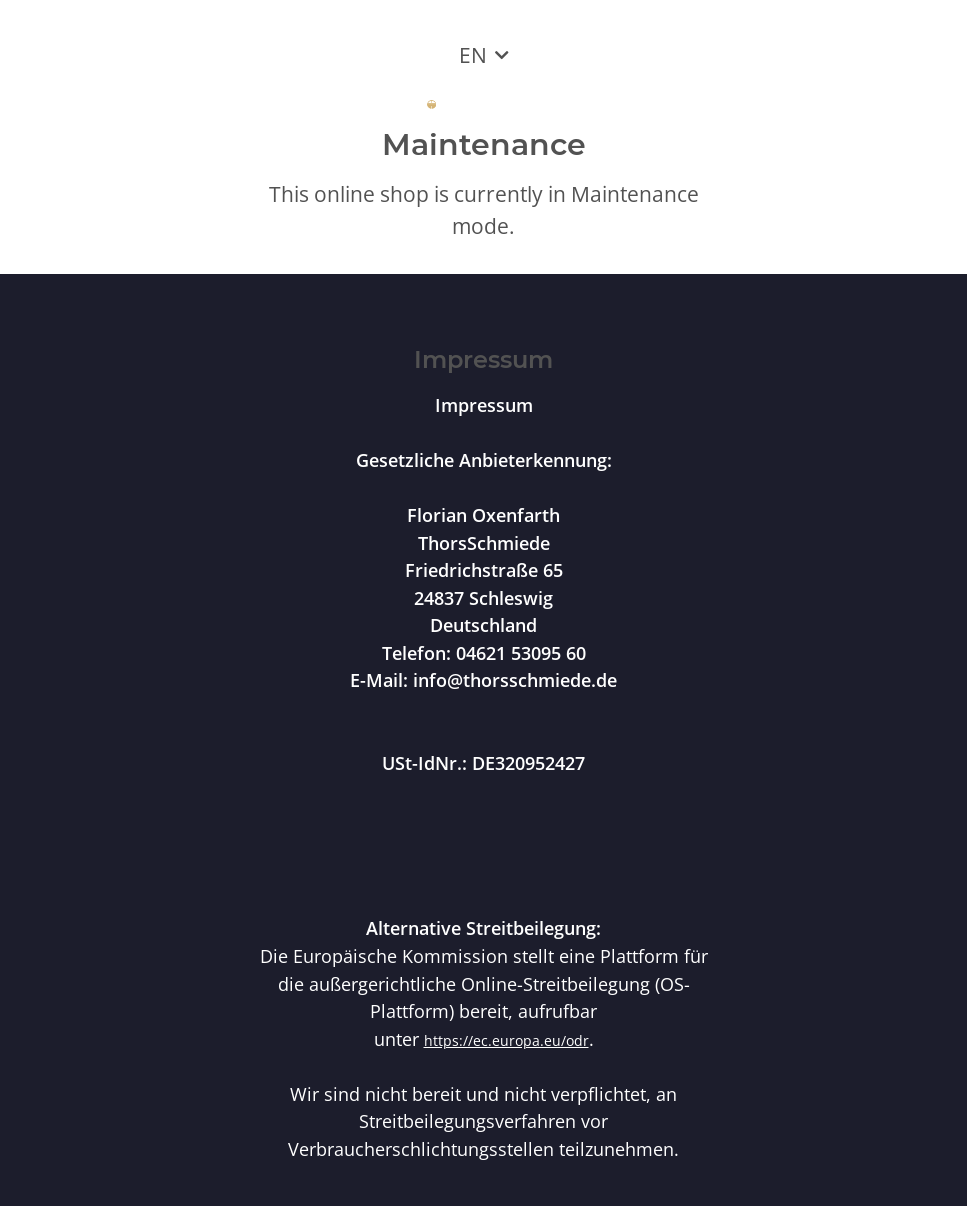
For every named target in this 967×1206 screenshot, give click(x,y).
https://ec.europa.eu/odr (506, 1040)
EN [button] (473, 55)
